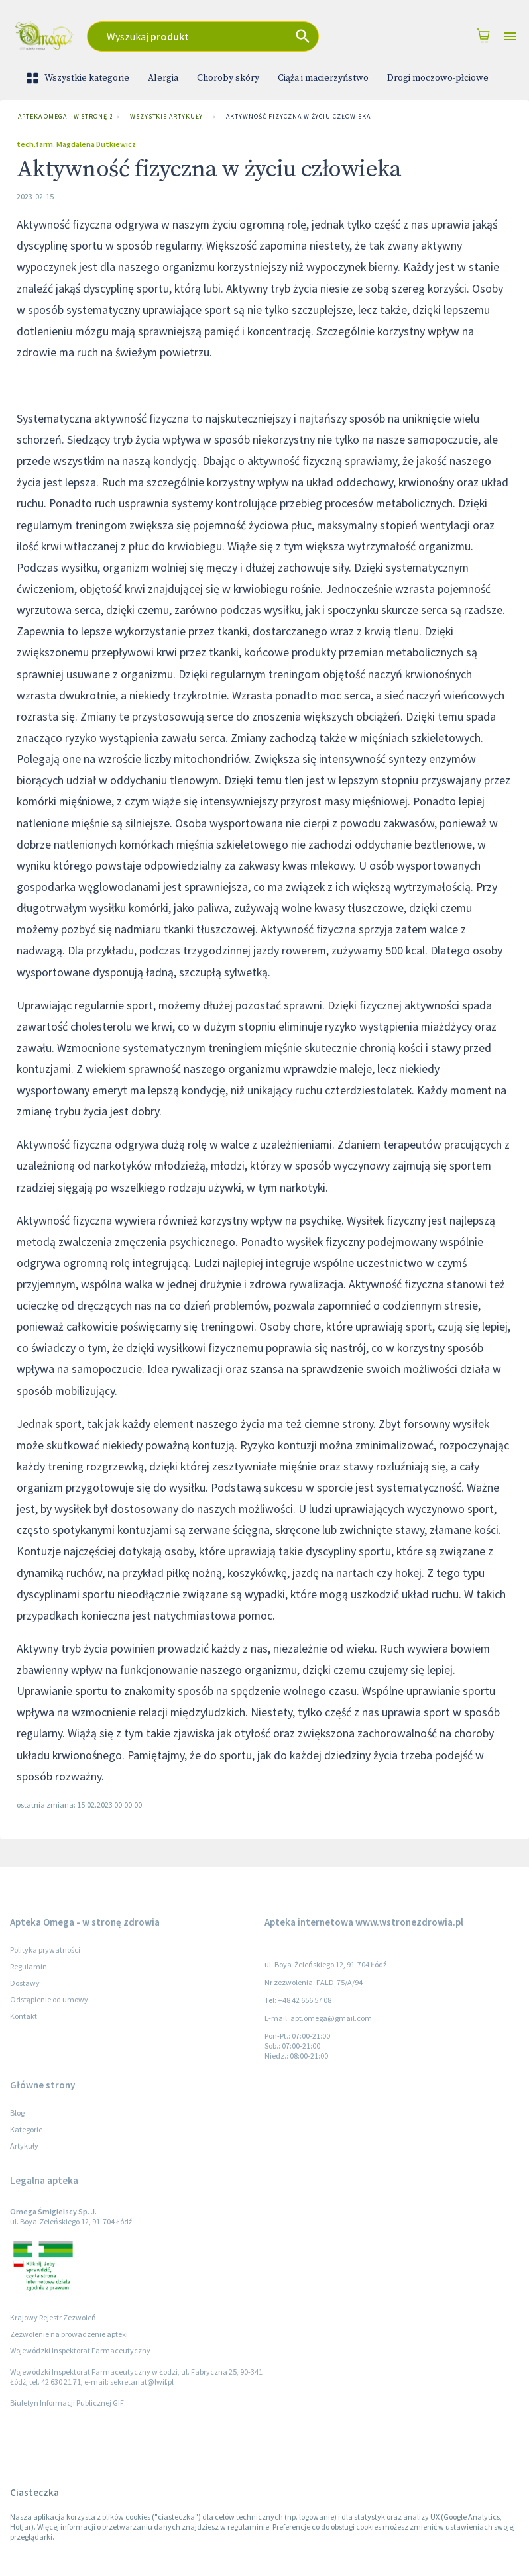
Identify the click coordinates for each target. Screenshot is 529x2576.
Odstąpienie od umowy (49, 1999)
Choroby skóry (228, 78)
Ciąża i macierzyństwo (323, 78)
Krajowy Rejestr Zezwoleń (53, 2317)
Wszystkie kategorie (79, 78)
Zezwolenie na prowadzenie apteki (69, 2334)
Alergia (163, 78)
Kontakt (23, 2016)
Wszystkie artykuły (166, 116)
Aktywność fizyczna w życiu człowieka (298, 116)
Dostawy (25, 1983)
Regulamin (28, 1966)
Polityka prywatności (45, 1950)
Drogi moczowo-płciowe (438, 78)
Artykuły (24, 2146)
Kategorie (26, 2129)
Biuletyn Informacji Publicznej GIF (67, 2403)
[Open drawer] (510, 37)
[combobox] (225, 36)
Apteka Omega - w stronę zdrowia (62, 116)
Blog (17, 2113)
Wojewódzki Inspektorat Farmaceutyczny (80, 2350)
